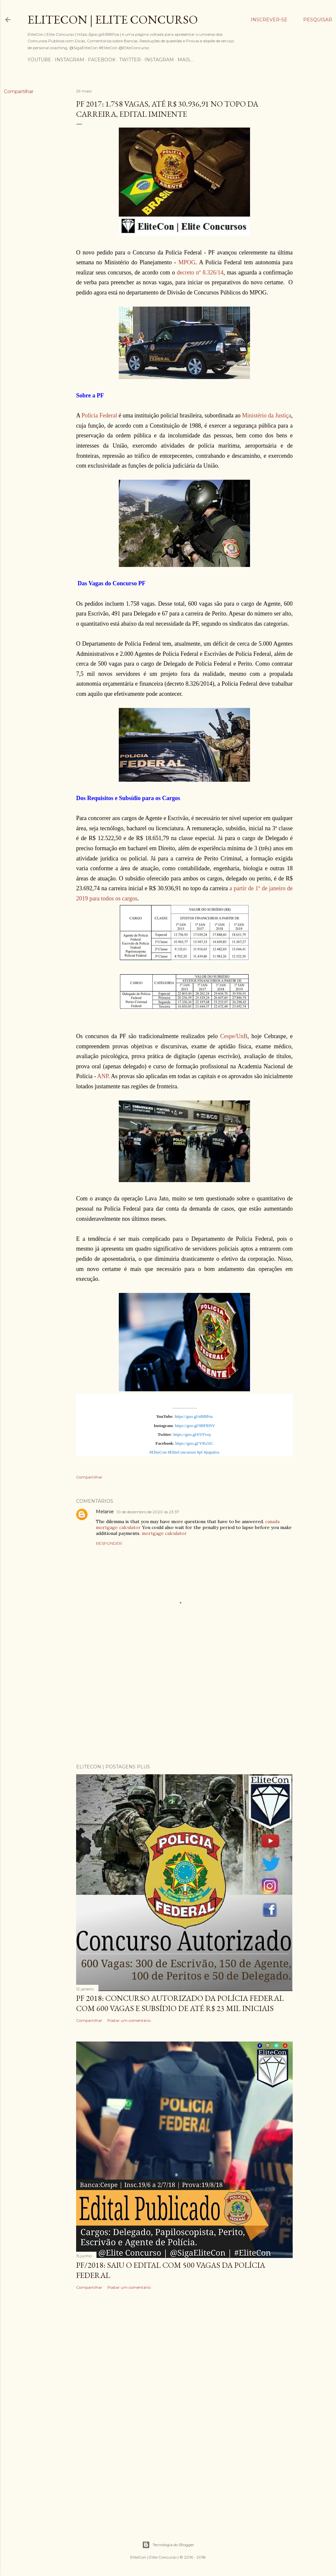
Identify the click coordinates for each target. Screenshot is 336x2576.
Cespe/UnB (233, 1036)
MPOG (187, 262)
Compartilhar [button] (18, 91)
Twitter (130, 60)
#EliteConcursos (182, 1452)
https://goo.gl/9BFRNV (195, 1425)
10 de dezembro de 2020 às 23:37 (147, 1511)
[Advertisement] (184, 1701)
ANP (102, 1076)
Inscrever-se (269, 20)
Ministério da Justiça (266, 415)
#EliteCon (158, 1452)
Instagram (69, 60)
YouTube (39, 60)
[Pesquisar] (317, 20)
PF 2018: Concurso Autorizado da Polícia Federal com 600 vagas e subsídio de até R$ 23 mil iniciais (180, 2003)
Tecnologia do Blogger (168, 2545)
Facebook (102, 60)
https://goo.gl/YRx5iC (194, 1443)
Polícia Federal (99, 415)
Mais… (185, 60)
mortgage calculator (164, 1533)
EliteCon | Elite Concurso (113, 19)
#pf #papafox (208, 1452)
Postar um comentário (129, 2020)
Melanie (105, 1512)
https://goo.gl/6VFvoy (192, 1434)
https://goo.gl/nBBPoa (194, 1416)
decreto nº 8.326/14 (200, 272)
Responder (109, 1543)
